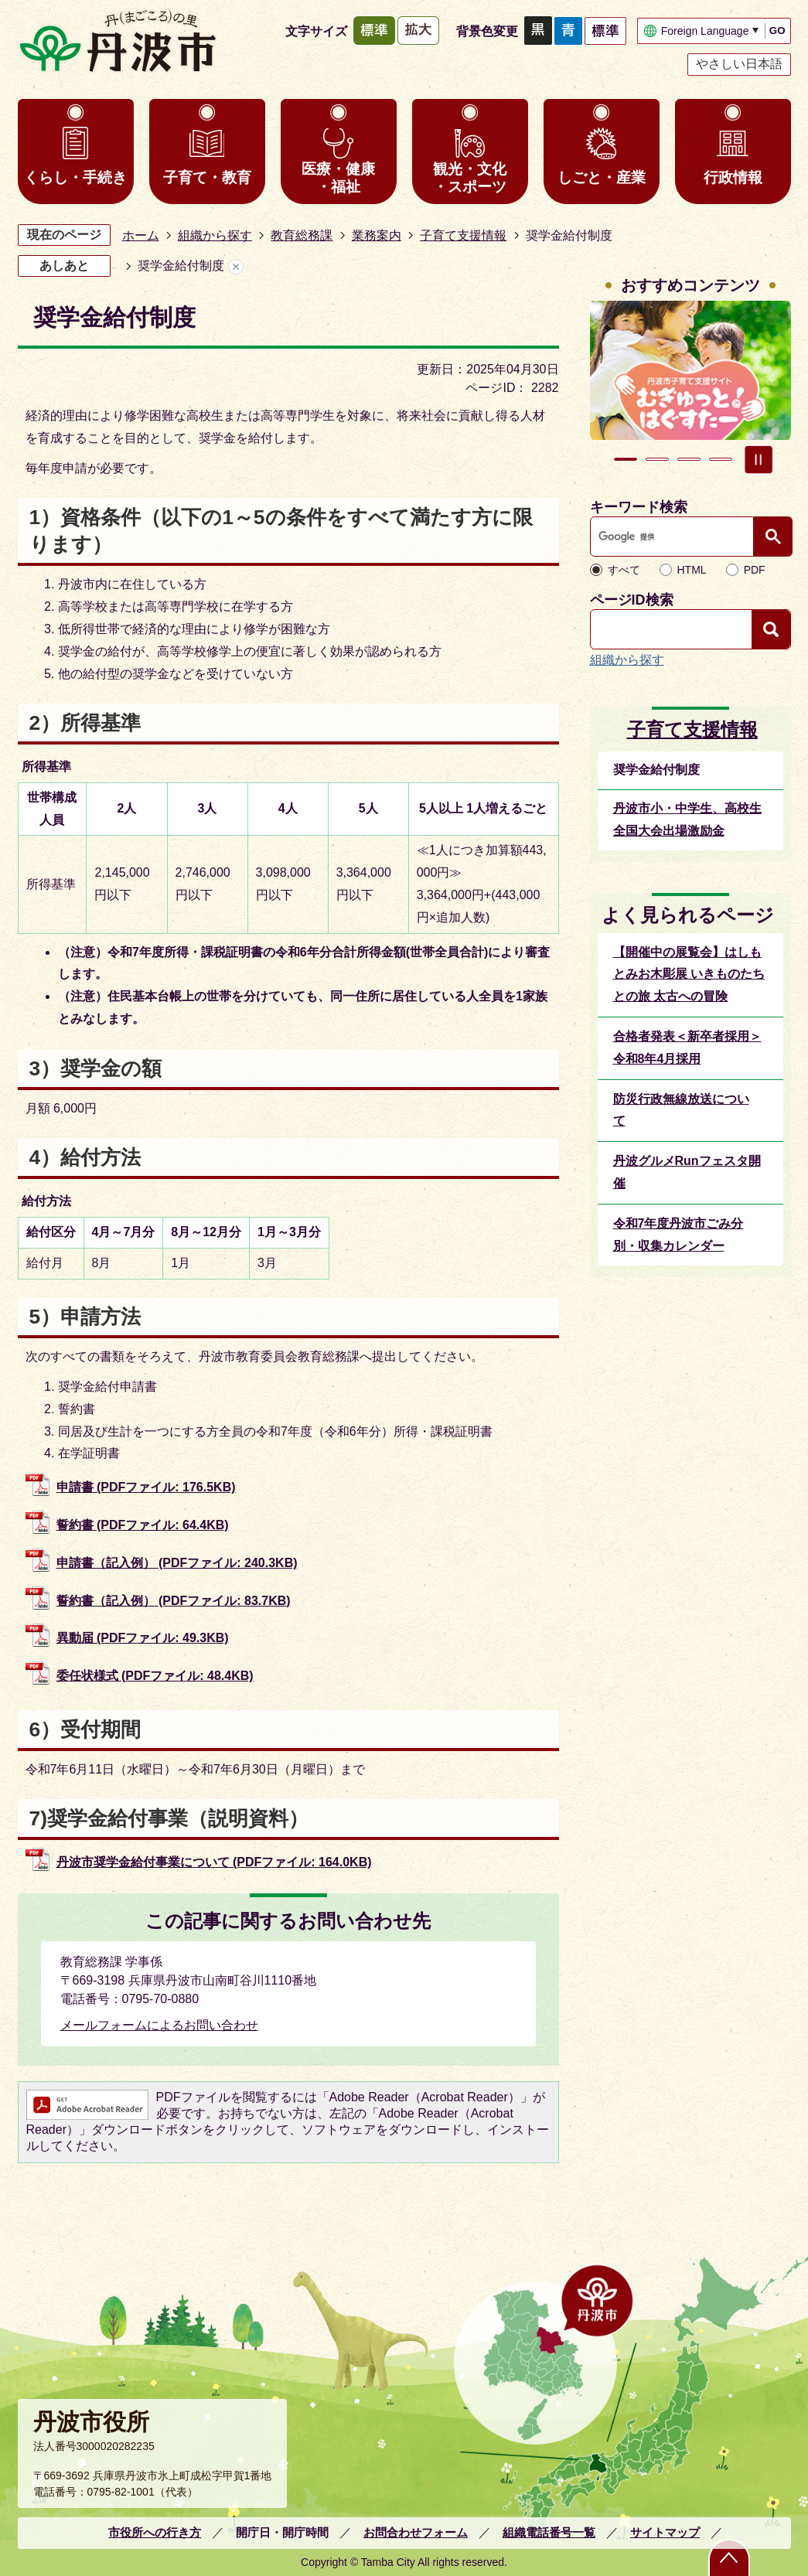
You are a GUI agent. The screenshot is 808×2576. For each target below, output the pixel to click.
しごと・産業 (601, 177)
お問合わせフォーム (415, 2532)
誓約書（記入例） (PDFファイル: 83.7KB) (173, 1600)
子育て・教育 (207, 177)
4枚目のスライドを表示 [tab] (720, 459)
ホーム (140, 235)
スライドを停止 (758, 459)
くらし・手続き (75, 177)
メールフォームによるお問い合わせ (159, 2025)
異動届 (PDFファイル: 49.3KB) (142, 1637)
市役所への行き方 (154, 2532)
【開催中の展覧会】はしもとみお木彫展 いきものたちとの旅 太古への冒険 (689, 974)
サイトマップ (665, 2532)
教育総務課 (301, 235)
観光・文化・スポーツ (469, 178)
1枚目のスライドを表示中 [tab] (625, 459)
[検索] (675, 536)
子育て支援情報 (463, 235)
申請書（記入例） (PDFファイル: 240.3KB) (177, 1562)
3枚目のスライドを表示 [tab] (689, 459)
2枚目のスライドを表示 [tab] (657, 459)
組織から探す (215, 235)
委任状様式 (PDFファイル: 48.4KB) (155, 1675)
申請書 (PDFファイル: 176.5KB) (146, 1487)
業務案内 (376, 235)
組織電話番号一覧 (549, 2532)
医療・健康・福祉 (338, 178)
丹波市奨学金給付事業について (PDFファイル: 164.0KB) (214, 1862)
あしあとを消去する (235, 266)
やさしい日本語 (739, 63)
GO (777, 30)
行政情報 (733, 177)
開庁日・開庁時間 (282, 2532)
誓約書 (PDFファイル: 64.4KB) (142, 1525)
